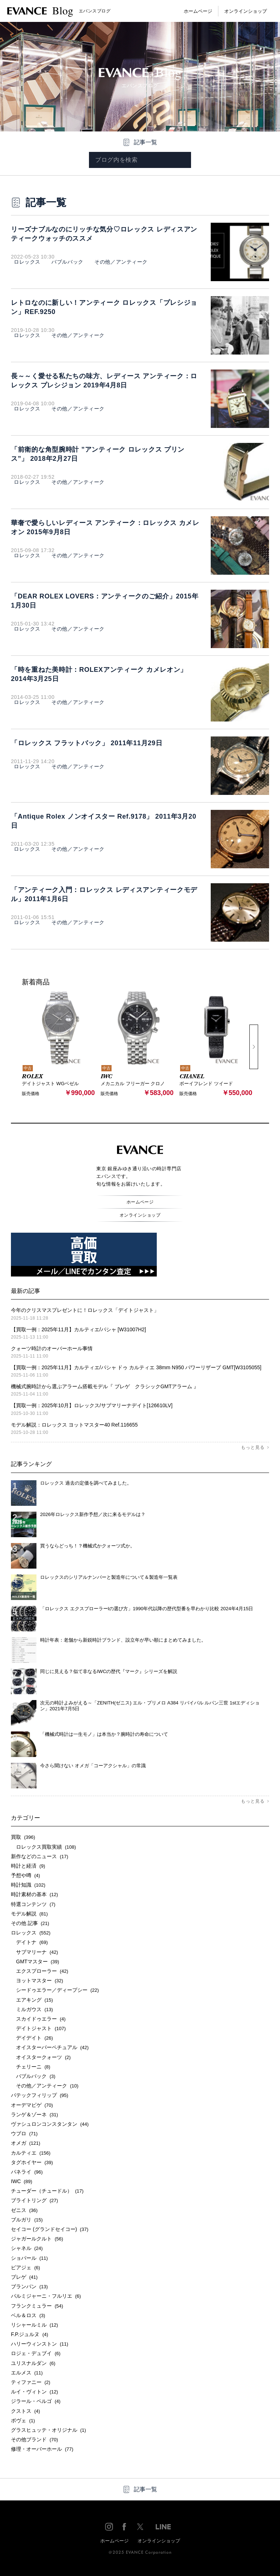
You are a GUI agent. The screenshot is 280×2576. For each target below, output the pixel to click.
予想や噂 (25, 1875)
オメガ (25, 2143)
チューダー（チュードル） (47, 2191)
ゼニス (24, 2210)
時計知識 (28, 1885)
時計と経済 (28, 1866)
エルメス (27, 2373)
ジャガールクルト (37, 2239)
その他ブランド (34, 2439)
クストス (25, 2411)
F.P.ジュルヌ (29, 2334)
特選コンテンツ (33, 1904)
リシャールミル (34, 2325)
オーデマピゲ (32, 2105)
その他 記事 (30, 1923)
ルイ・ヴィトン (34, 2392)
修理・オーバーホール (42, 2449)
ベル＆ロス (28, 2315)
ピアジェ (25, 2267)
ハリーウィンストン (39, 2344)
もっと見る (253, 1447)
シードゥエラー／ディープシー (55, 1990)
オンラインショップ (245, 11)
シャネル (27, 2248)
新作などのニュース (39, 1856)
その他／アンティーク (118, 262)
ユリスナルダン (33, 2363)
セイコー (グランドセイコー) (49, 2229)
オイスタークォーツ (41, 2057)
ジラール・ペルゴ (36, 2401)
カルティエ (30, 2152)
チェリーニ (30, 2067)
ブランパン (29, 2286)
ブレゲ (24, 2277)
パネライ (27, 2172)
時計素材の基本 (34, 1894)
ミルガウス (32, 2009)
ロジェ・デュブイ (36, 2353)
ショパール (29, 2258)
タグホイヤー (32, 2162)
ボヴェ (23, 2420)
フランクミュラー (37, 2305)
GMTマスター (35, 1961)
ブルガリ (27, 2220)
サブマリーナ (34, 1952)
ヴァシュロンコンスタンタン (50, 2124)
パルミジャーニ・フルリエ (46, 2296)
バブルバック (64, 262)
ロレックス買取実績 (43, 1846)
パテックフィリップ (39, 2095)
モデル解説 (29, 1914)
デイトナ (29, 1942)
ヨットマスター (37, 1980)
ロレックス (27, 262)
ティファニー (30, 2382)
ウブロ (24, 2133)
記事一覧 (145, 142)
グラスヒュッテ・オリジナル (48, 2430)
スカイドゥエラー (38, 2019)
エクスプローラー (39, 1971)
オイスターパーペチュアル (50, 2047)
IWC (21, 2181)
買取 (23, 1837)
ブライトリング (34, 2200)
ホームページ (198, 11)
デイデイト (32, 2038)
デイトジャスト (38, 2028)
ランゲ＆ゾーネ (34, 2114)
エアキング (32, 1999)
